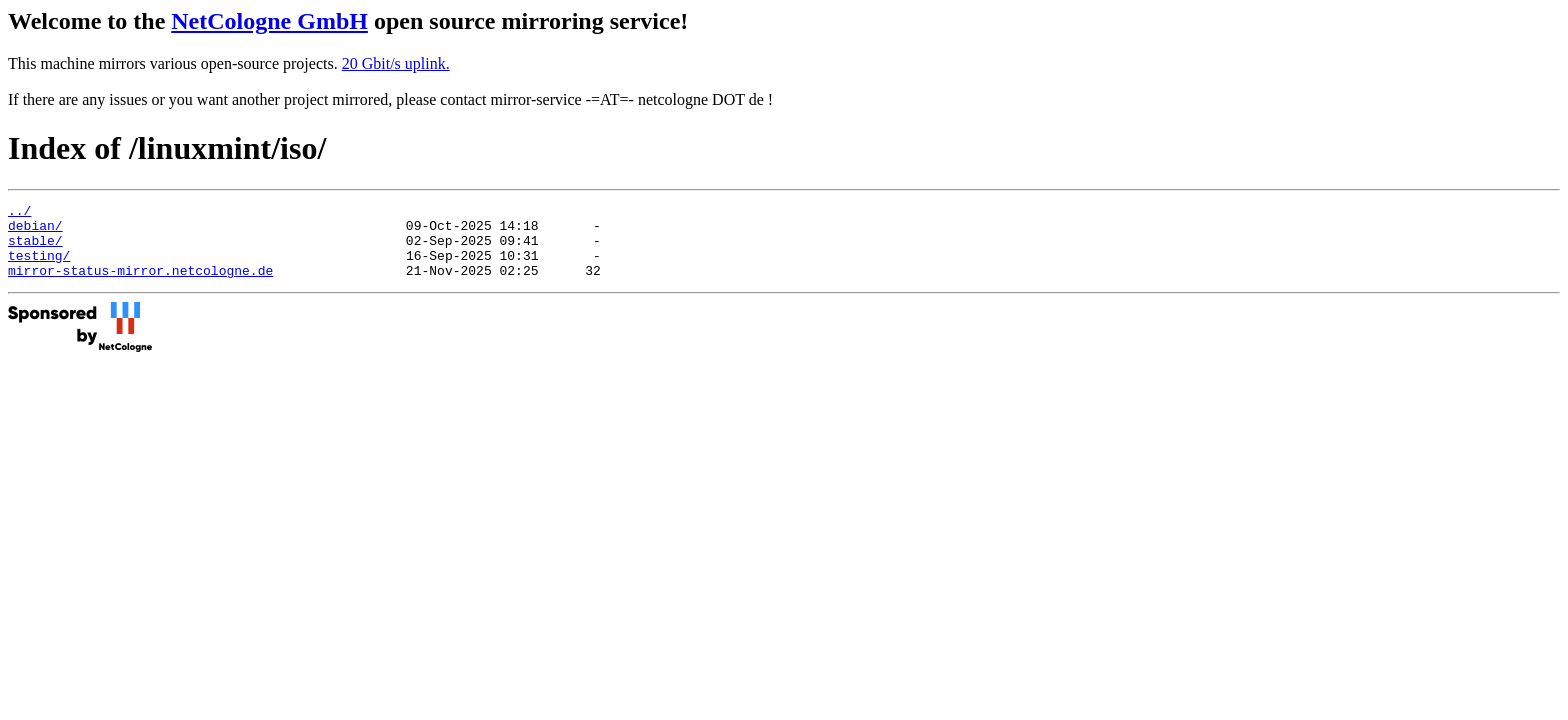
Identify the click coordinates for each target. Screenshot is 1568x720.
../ (19, 213)
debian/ (35, 231)
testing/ (39, 267)
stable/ (35, 249)
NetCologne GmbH (269, 21)
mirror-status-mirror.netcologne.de (140, 285)
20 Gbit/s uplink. (396, 63)
